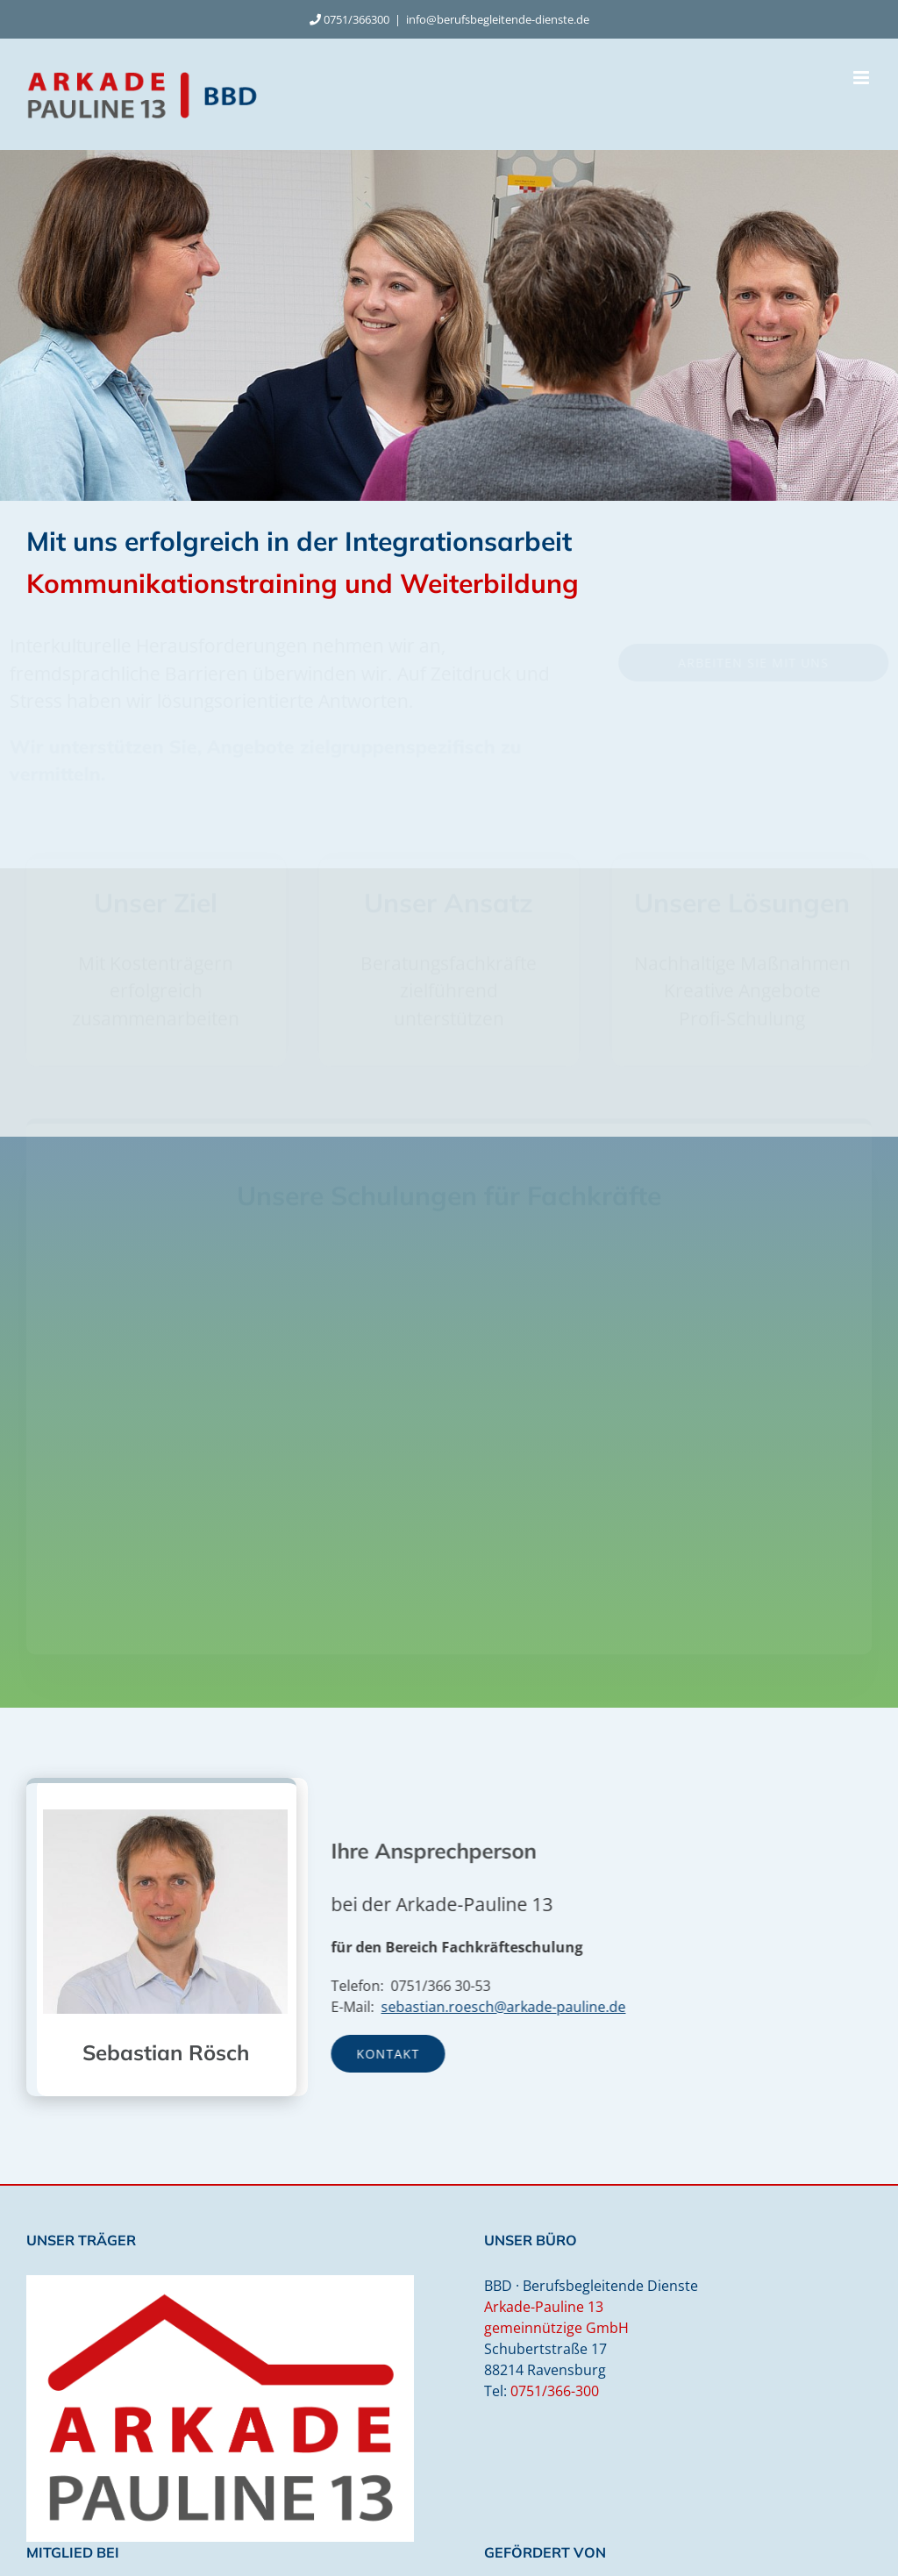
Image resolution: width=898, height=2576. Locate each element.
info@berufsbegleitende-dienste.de (497, 19)
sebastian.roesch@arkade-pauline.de (510, 2006)
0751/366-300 (554, 2391)
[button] (258, 1296)
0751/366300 (356, 19)
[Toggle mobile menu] (862, 77)
